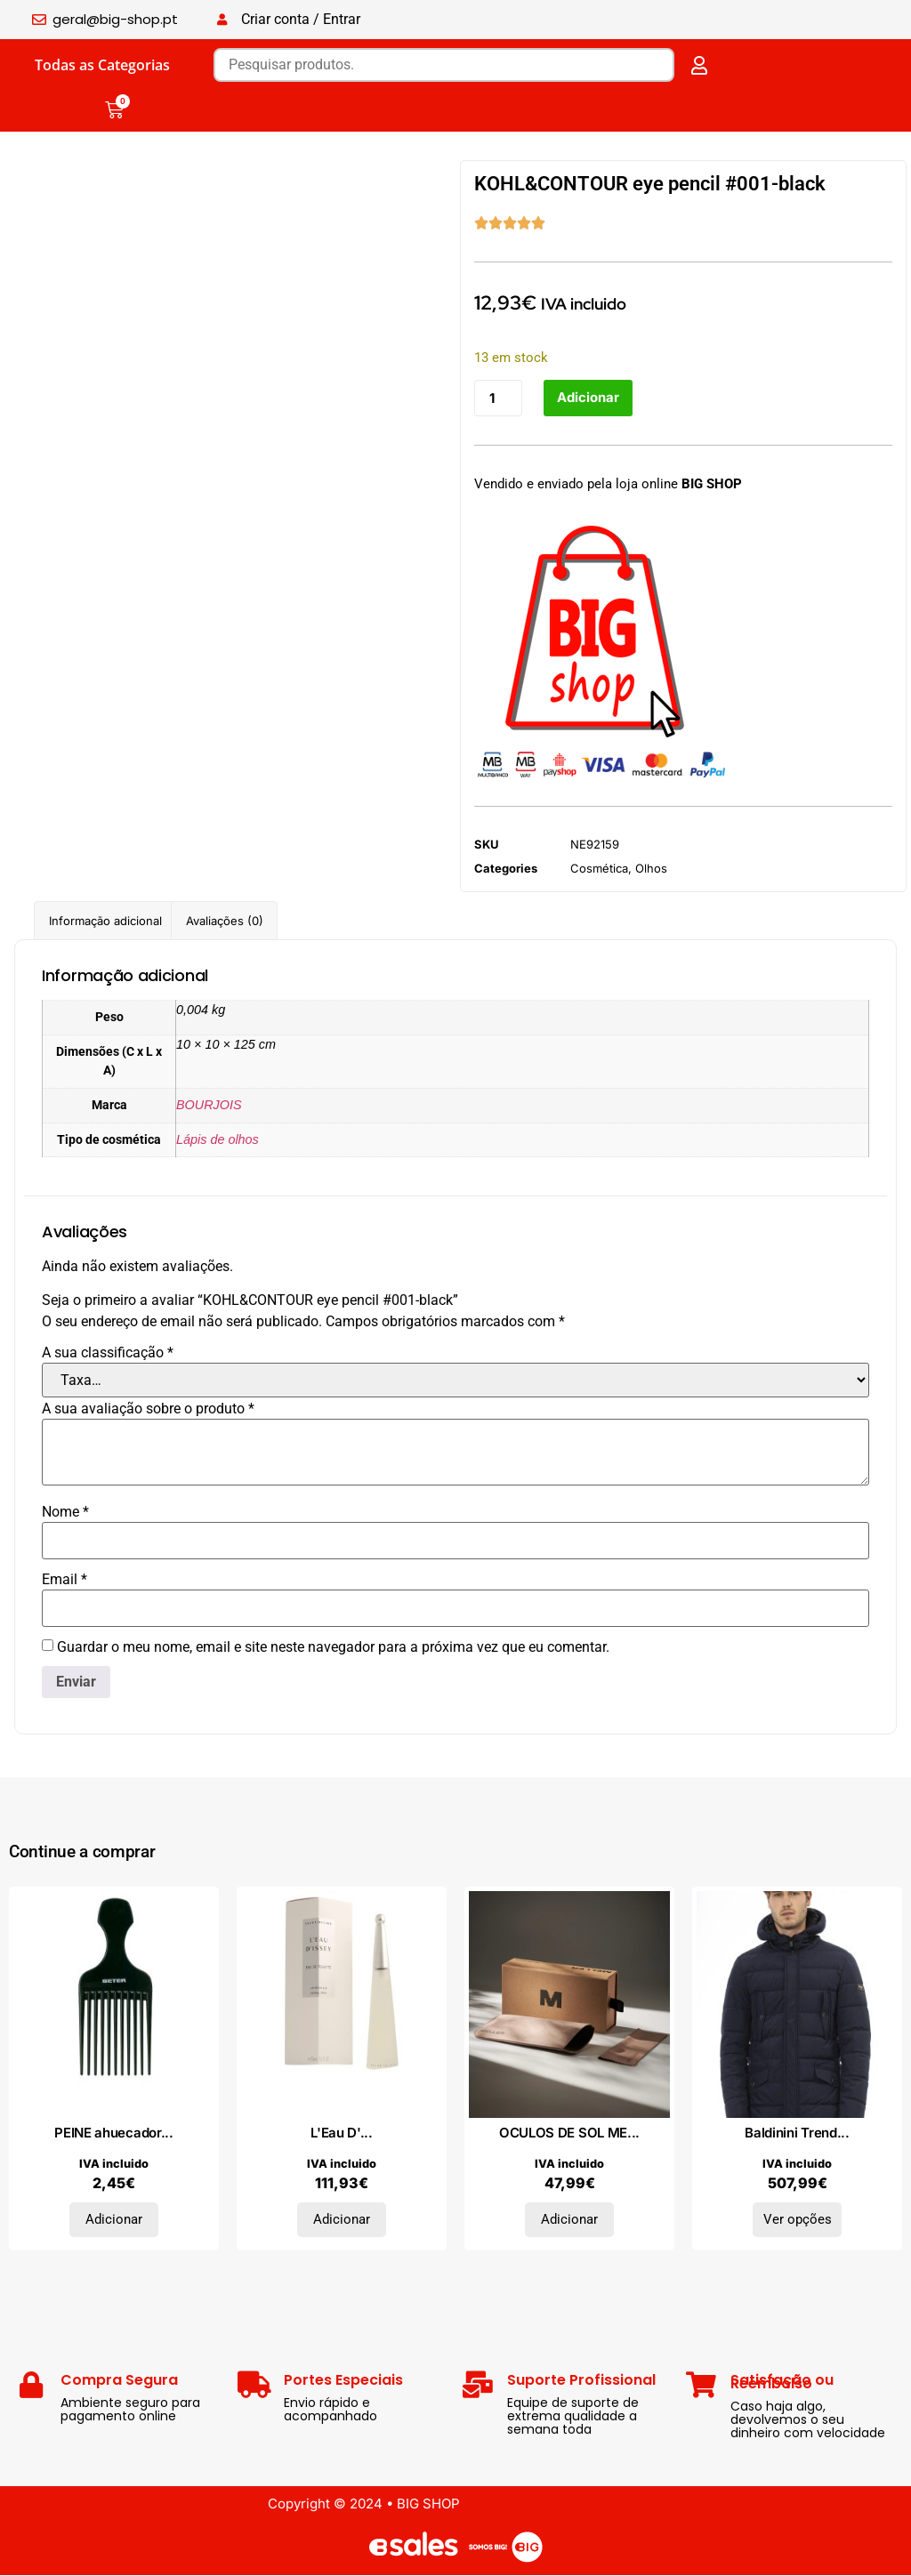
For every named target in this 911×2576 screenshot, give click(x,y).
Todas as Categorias (102, 65)
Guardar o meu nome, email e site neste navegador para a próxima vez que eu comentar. (333, 1647)
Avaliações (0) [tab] (224, 921)
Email (64, 1580)
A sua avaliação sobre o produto (148, 1409)
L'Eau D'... (341, 2132)
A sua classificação (107, 1353)
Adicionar (588, 398)
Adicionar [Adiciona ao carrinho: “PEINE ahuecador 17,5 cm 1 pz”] (113, 2220)
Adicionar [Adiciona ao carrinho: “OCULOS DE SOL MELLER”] (569, 2220)
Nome (65, 1512)
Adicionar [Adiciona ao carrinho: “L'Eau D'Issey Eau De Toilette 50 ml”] (341, 2220)
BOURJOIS (209, 1105)
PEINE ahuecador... (113, 2132)
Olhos (651, 869)
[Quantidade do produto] (498, 398)
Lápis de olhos (217, 1139)
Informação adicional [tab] (105, 921)
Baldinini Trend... (797, 2132)
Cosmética (599, 869)
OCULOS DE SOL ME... (569, 2132)
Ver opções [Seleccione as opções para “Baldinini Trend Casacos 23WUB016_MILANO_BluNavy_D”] (797, 2220)
